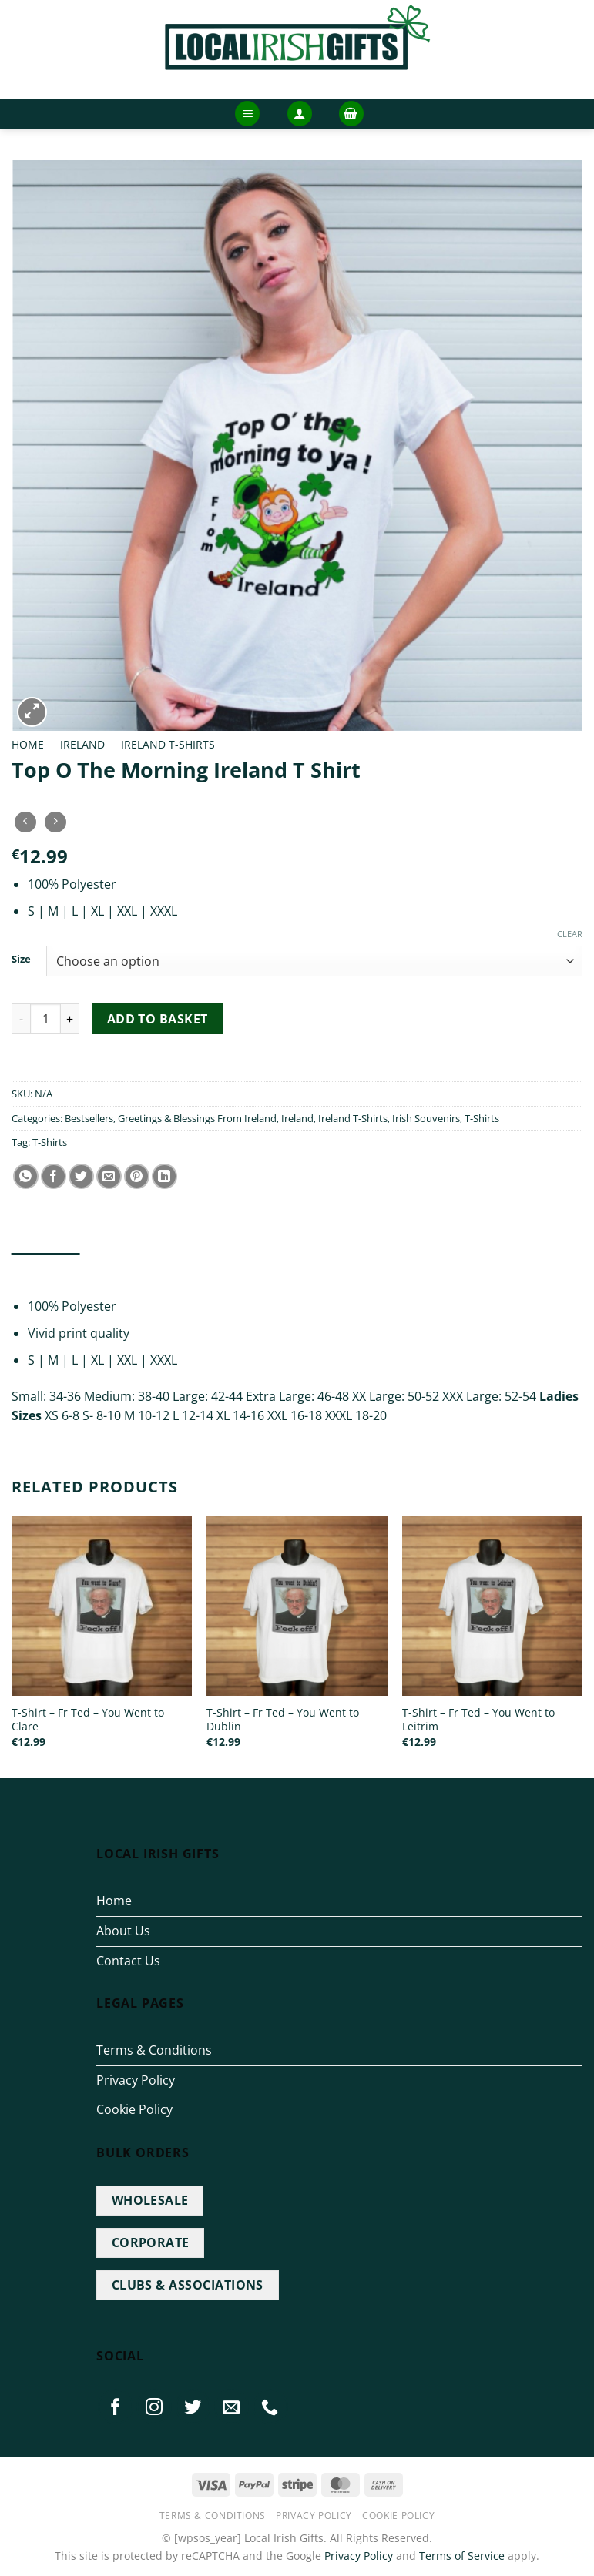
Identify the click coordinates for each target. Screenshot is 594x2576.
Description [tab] (46, 1268)
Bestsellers (89, 1118)
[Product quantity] (45, 1018)
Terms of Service (462, 2555)
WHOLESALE (150, 2200)
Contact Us (128, 1960)
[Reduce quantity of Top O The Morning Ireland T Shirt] (21, 1018)
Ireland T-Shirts (168, 744)
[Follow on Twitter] (193, 2406)
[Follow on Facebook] (115, 2406)
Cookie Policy (134, 2109)
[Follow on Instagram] (154, 2406)
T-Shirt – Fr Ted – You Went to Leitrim (478, 1720)
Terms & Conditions (154, 2050)
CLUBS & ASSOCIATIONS (187, 2284)
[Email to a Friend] (109, 1176)
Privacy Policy (135, 2080)
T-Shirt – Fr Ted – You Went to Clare (88, 1720)
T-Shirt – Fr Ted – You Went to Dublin (282, 1720)
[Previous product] (55, 822)
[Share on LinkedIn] (164, 1176)
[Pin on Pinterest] (136, 1176)
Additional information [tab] (162, 1268)
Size (21, 959)
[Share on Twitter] (81, 1176)
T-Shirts (482, 1118)
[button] (247, 113)
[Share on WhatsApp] (26, 1176)
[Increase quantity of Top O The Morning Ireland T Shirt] (70, 1018)
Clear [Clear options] (569, 934)
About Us (123, 1930)
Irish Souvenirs (426, 1118)
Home (28, 744)
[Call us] (270, 2406)
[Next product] (25, 822)
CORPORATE (151, 2242)
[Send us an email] (232, 2406)
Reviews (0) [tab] (273, 1268)
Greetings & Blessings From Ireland (197, 1118)
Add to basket (157, 1018)
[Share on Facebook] (53, 1176)
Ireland (82, 744)
